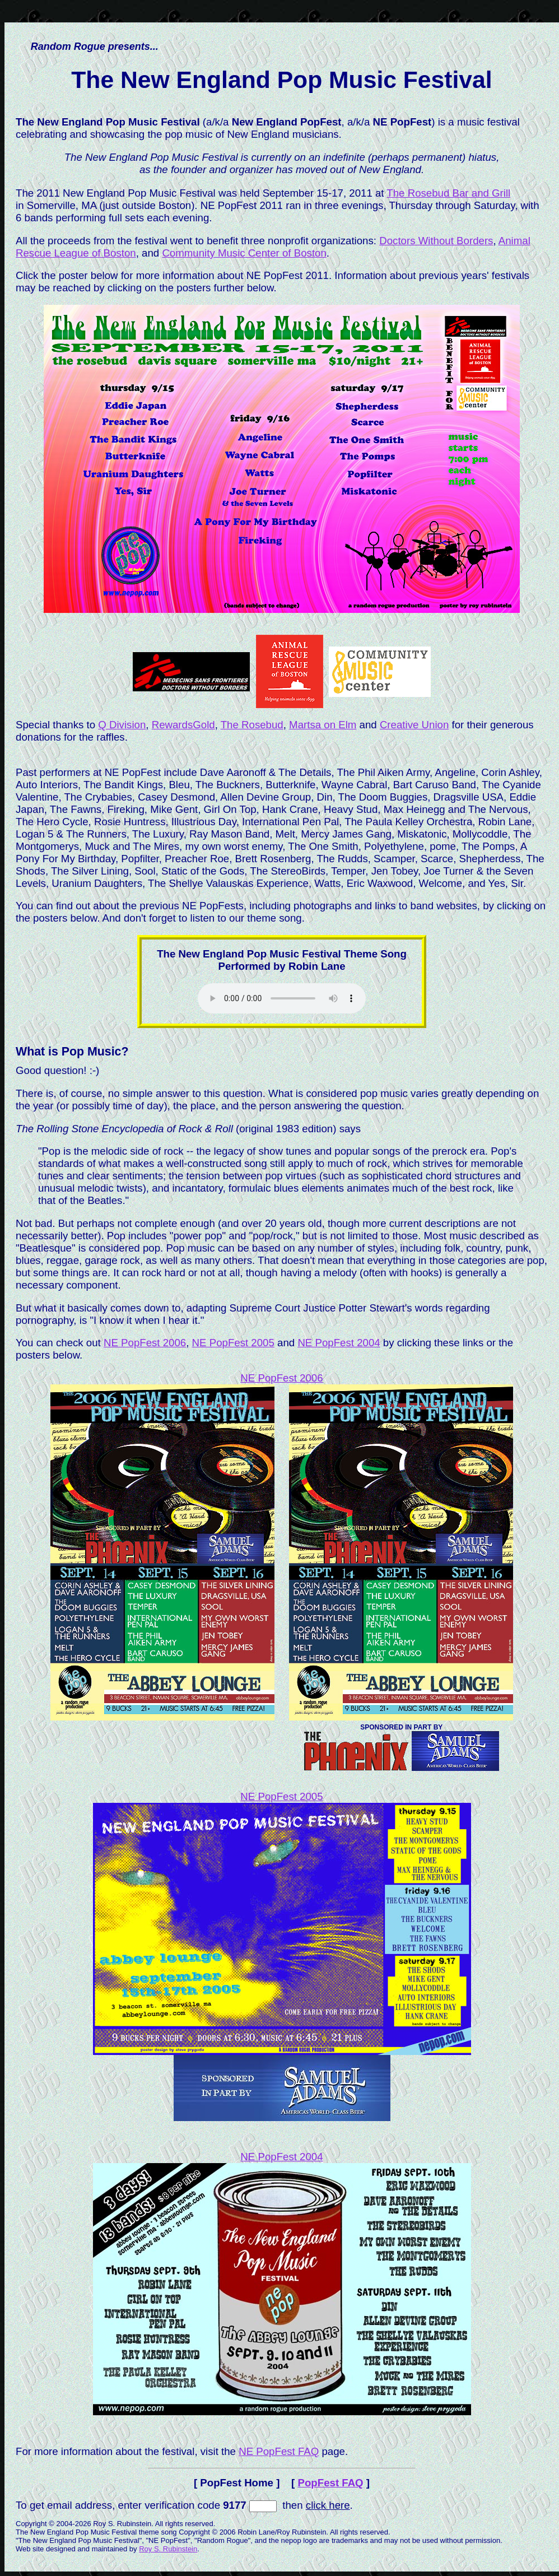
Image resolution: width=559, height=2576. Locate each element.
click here (328, 2505)
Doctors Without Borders (436, 241)
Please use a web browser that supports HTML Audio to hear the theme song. (282, 998)
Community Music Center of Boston (244, 253)
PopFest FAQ (331, 2483)
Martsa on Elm (322, 725)
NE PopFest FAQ (279, 2451)
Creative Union (414, 725)
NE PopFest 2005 (233, 1343)
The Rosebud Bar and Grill (448, 193)
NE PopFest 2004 (338, 1343)
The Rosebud (252, 725)
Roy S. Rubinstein (168, 2549)
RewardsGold (183, 725)
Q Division (122, 725)
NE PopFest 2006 (145, 1343)
